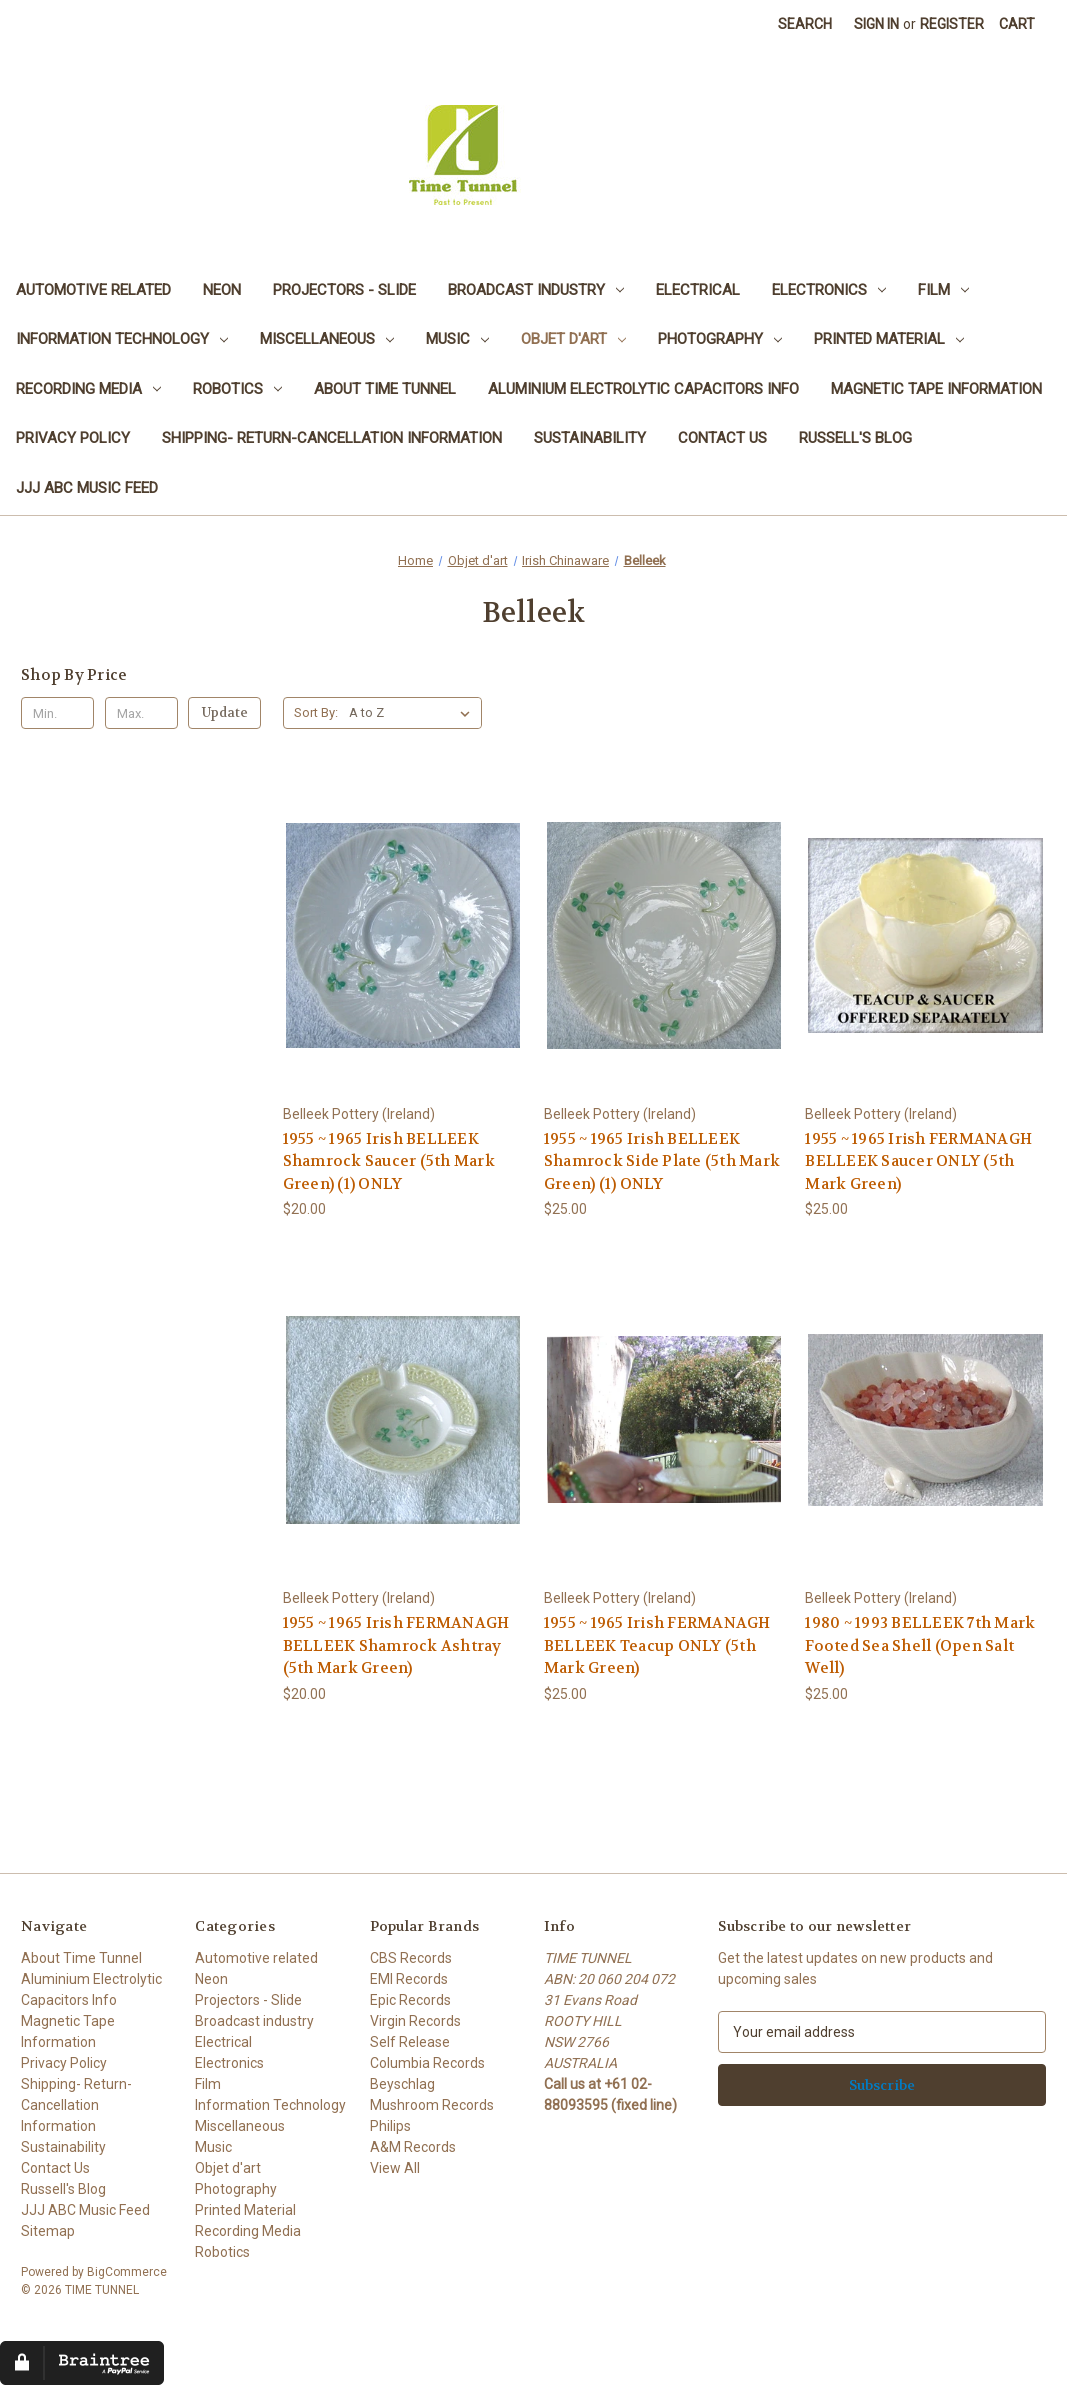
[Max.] (141, 713)
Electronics (829, 290)
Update (225, 712)
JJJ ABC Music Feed (87, 488)
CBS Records (411, 1958)
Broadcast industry (536, 290)
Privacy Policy (73, 438)
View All (395, 2168)
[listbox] (413, 713)
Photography (720, 339)
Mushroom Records (432, 2105)
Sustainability (590, 438)
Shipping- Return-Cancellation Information (332, 438)
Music (457, 339)
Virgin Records (415, 2021)
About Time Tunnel (385, 389)
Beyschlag (402, 2084)
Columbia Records (427, 2063)
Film (943, 290)
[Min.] (57, 713)
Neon (222, 290)
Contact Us (722, 438)
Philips (390, 2126)
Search (805, 24)
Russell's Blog (855, 438)
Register (952, 24)
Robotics (237, 389)
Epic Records (410, 2000)
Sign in (876, 24)
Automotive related (93, 290)
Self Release (410, 2042)
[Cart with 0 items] (1017, 24)
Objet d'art (573, 339)
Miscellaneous (327, 339)
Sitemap (48, 2231)
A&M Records (413, 2147)
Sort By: (316, 712)
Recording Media (88, 389)
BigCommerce (127, 2272)
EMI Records (409, 1979)
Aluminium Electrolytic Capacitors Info (643, 389)
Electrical (698, 290)
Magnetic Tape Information (936, 389)
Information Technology (122, 339)
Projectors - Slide (344, 290)
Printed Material (889, 339)
